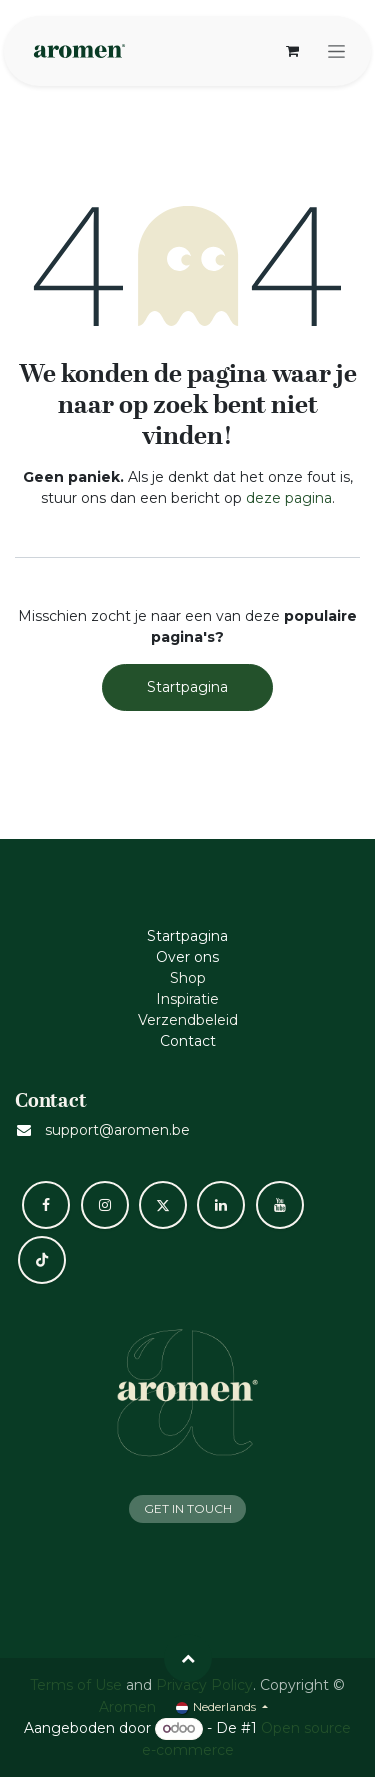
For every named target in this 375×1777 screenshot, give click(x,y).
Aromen (127, 1707)
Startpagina (187, 687)
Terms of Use (76, 1685)
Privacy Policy (204, 1685)
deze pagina (289, 498)
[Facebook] (46, 1205)
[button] (188, 1658)
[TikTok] (42, 1260)
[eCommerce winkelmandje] (292, 51)
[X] (163, 1205)
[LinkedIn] (221, 1205)
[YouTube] (280, 1205)
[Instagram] (105, 1205)
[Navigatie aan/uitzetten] (336, 51)
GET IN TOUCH (188, 1508)
